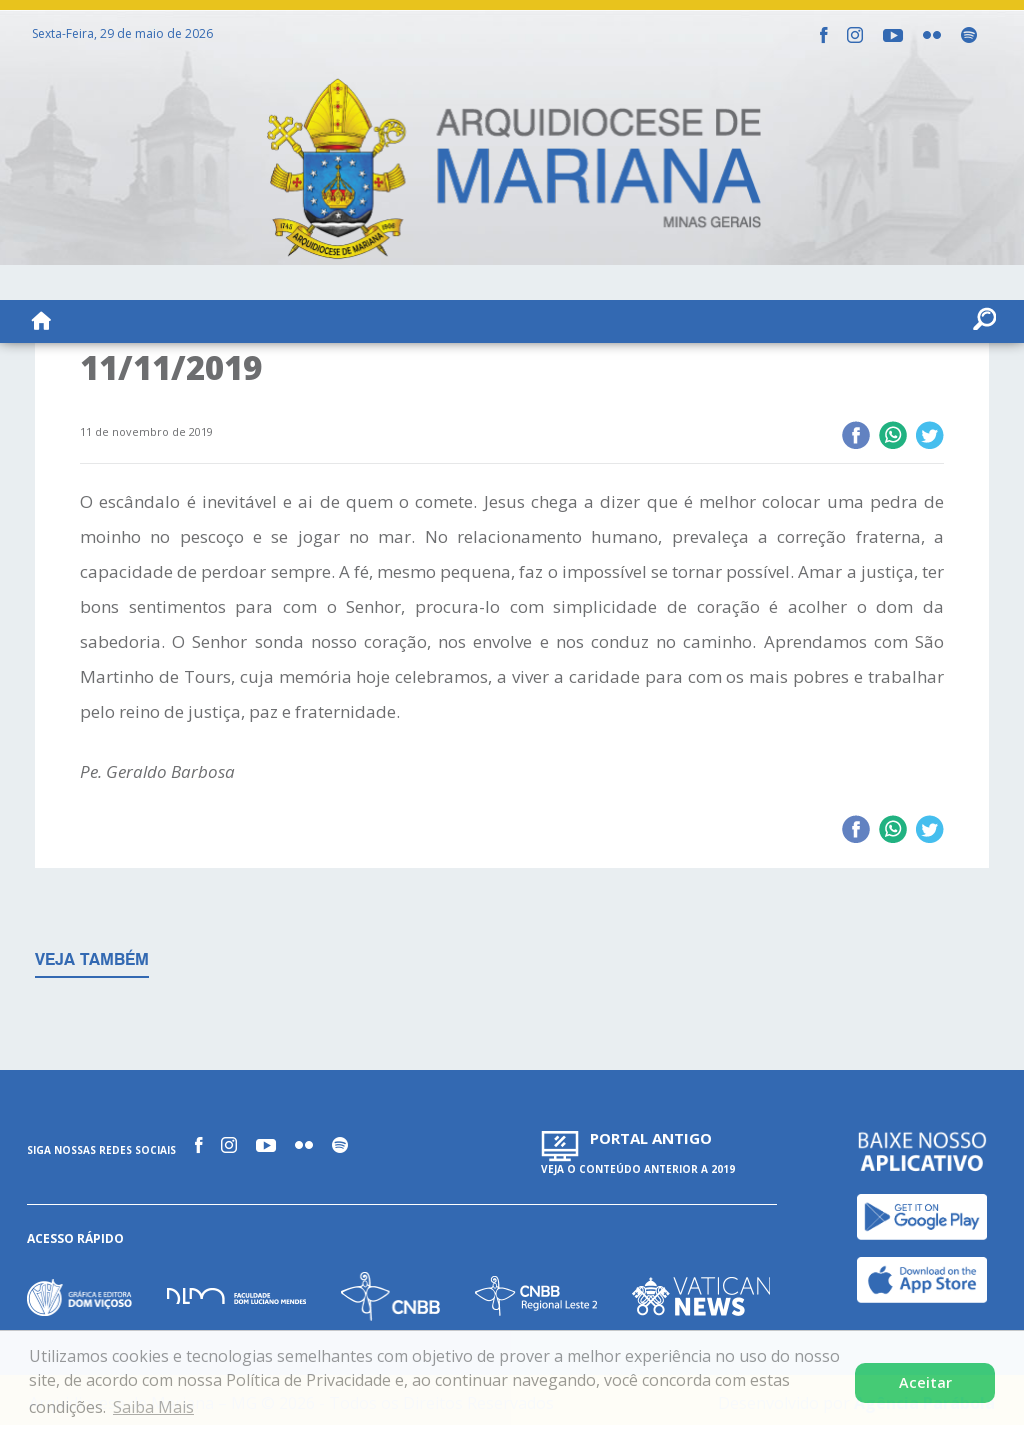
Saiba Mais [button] (153, 1407)
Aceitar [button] (925, 1382)
